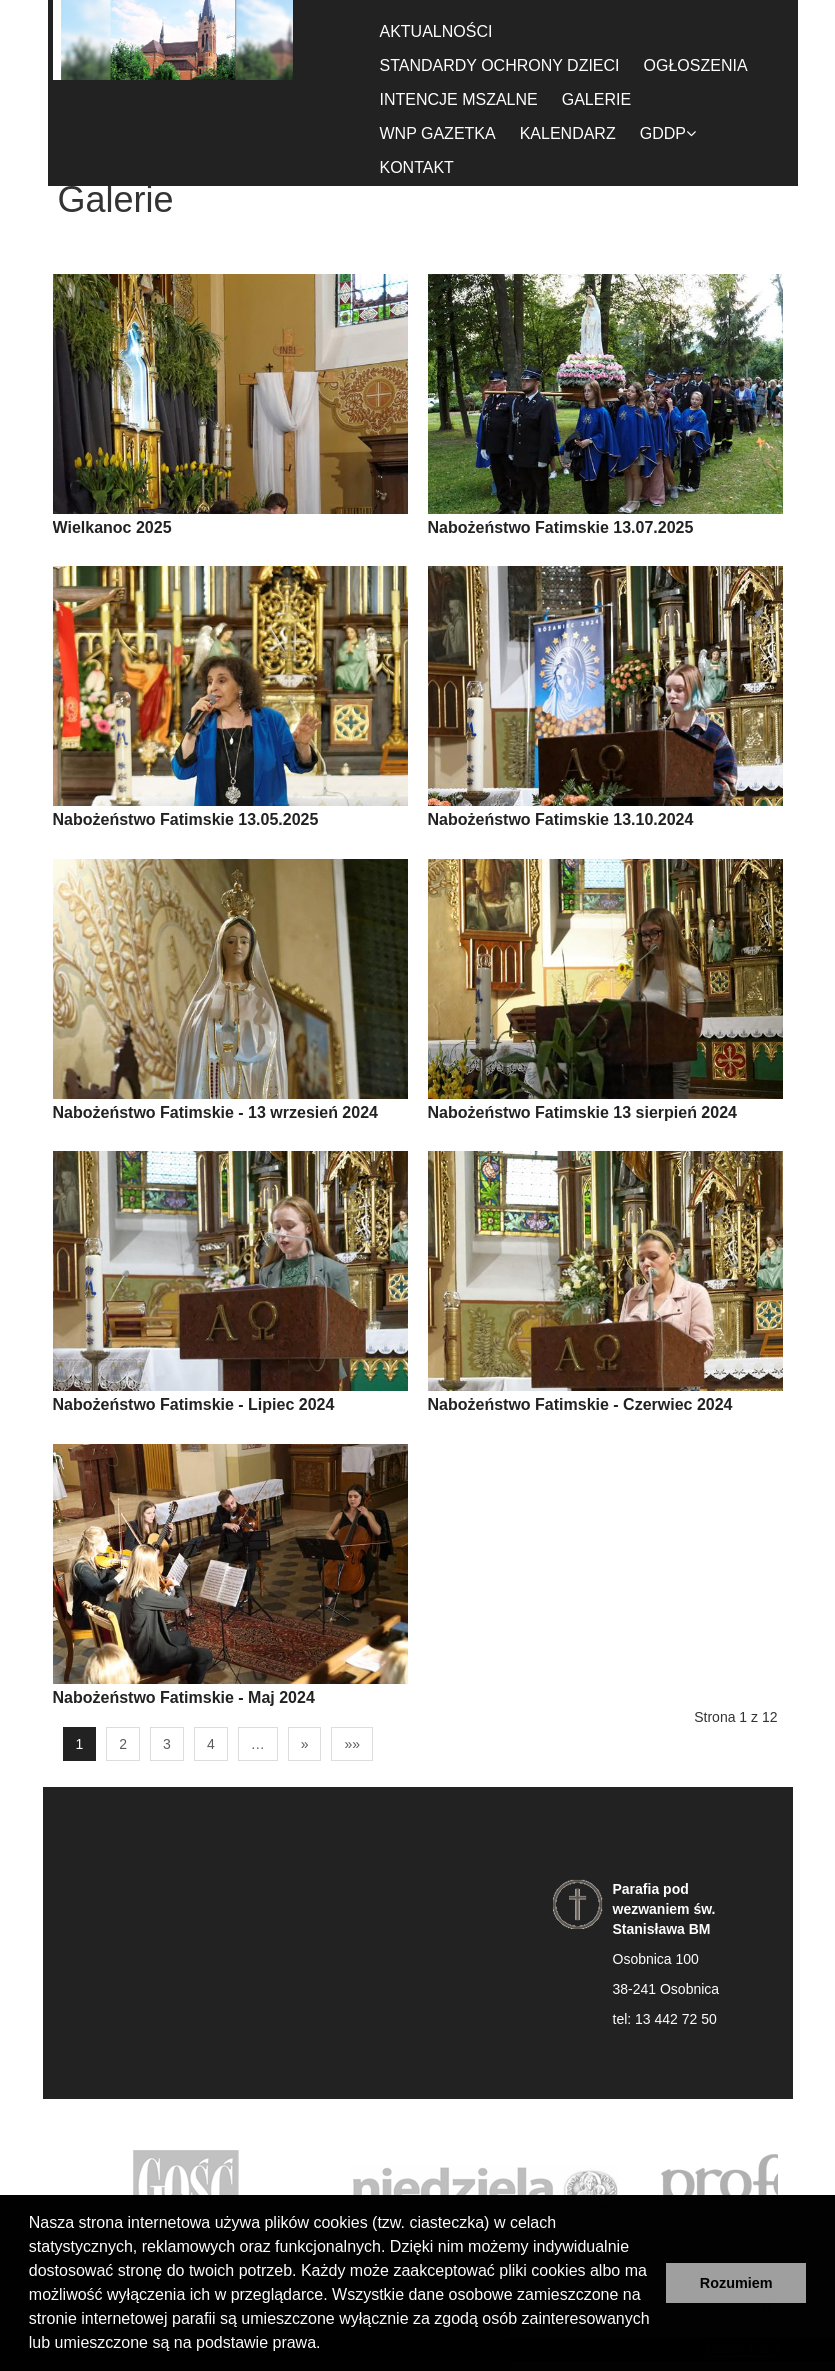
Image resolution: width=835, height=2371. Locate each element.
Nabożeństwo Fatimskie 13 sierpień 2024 (582, 1112)
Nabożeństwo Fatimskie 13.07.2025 (561, 527)
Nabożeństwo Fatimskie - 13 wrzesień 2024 (215, 1112)
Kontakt (417, 167)
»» (352, 1744)
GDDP (668, 133)
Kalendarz (568, 133)
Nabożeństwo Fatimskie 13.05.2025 (186, 819)
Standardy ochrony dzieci (500, 65)
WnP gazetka (438, 133)
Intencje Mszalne (459, 99)
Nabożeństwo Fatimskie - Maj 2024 (184, 1697)
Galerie (596, 99)
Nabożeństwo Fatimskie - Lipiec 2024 (194, 1404)
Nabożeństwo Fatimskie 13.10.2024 (561, 819)
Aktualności (436, 31)
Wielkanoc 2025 (112, 527)
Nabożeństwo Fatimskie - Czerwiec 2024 (580, 1404)
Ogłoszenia (696, 65)
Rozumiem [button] (736, 2283)
